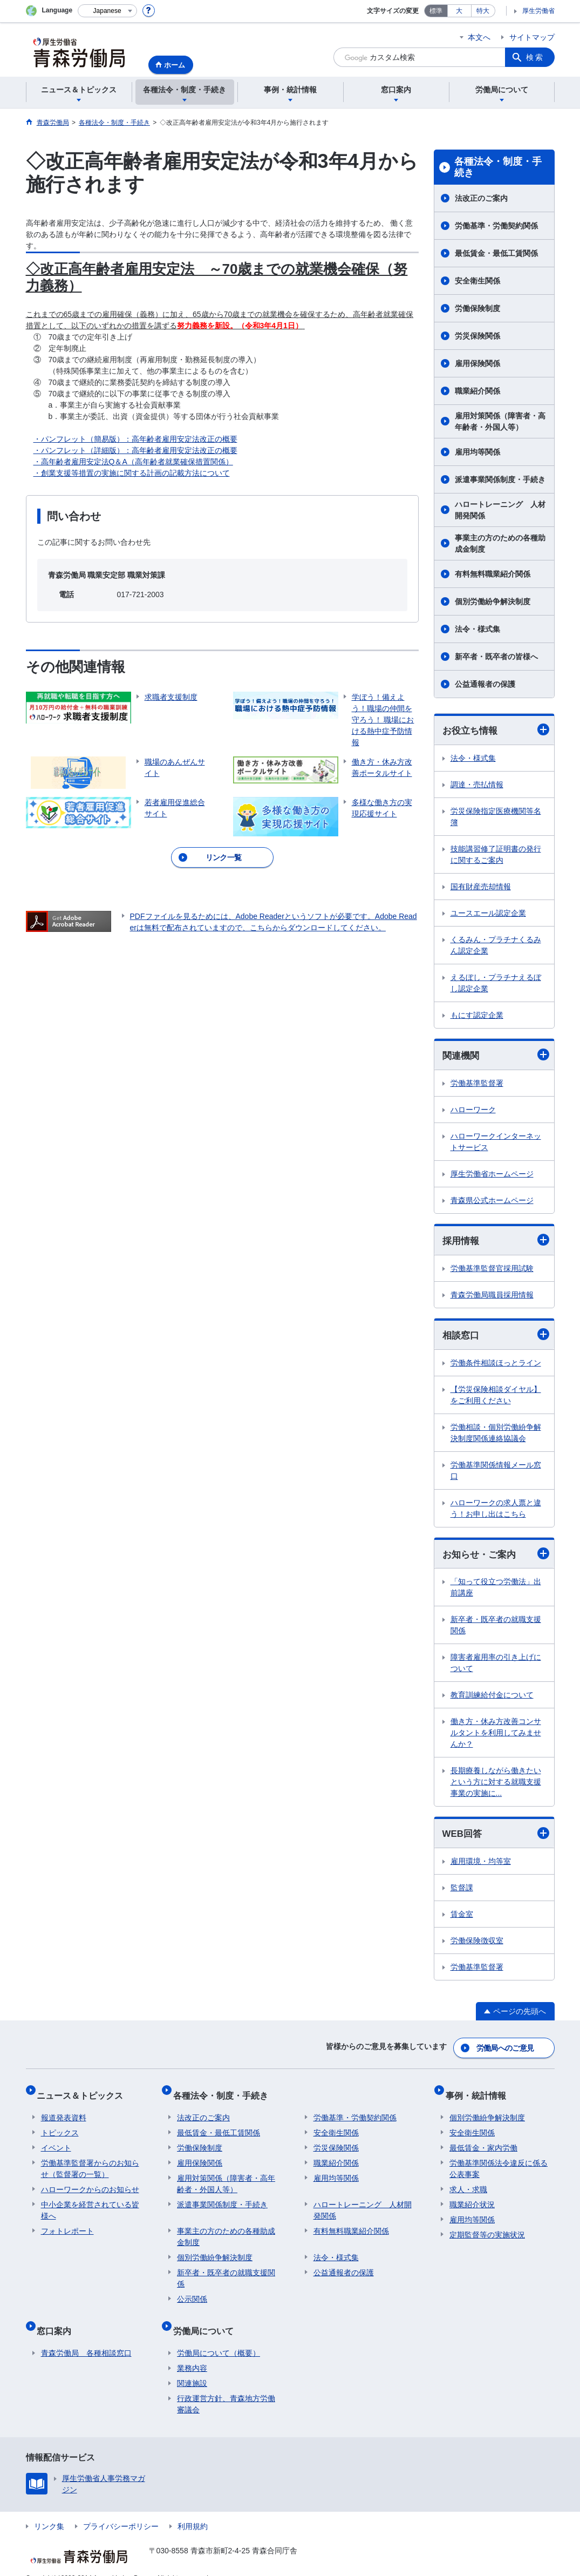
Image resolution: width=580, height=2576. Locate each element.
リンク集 (49, 2510)
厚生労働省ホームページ (492, 1175)
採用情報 (495, 1242)
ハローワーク (473, 1111)
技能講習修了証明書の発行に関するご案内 (496, 855)
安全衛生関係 (477, 280)
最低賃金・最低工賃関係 (496, 253)
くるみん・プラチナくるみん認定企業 (496, 946)
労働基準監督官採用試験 (492, 1270)
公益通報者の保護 (485, 684)
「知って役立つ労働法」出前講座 (496, 1591)
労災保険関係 (477, 336)
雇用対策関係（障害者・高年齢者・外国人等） (500, 421)
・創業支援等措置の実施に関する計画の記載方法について (131, 473)
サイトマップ (532, 37)
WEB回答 (495, 1837)
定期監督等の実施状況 (487, 2227)
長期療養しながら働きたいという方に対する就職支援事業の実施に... (496, 1786)
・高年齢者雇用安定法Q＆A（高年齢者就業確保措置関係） (133, 461)
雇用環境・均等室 (481, 1866)
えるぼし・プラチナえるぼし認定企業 (496, 983)
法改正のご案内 (481, 198)
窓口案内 (58, 2318)
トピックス (60, 2125)
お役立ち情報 (495, 730)
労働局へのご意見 (505, 2049)
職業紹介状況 (472, 2197)
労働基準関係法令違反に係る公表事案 (498, 2161)
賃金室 (462, 1919)
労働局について (207, 2318)
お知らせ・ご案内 (495, 1557)
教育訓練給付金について (492, 1699)
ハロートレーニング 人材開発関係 (500, 510)
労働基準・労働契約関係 (496, 225)
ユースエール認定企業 (488, 913)
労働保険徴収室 (477, 1945)
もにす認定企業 (477, 1015)
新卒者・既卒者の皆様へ (496, 656)
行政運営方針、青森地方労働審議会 (226, 2388)
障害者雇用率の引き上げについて (496, 1667)
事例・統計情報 (479, 2092)
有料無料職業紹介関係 (492, 574)
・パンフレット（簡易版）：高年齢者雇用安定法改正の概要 (135, 439)
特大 (482, 11)
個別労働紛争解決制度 (492, 601)
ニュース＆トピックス (84, 2092)
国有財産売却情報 (481, 887)
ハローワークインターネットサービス (496, 1143)
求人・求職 (468, 2182)
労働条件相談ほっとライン (496, 1366)
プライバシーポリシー (121, 2510)
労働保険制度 (477, 308)
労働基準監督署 (477, 1084)
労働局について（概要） (218, 2336)
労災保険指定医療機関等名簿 (496, 817)
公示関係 (192, 2291)
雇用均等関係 (477, 452)
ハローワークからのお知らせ (90, 2182)
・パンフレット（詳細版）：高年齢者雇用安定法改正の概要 (135, 450)
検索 (535, 57)
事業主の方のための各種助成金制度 (500, 543)
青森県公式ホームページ (492, 1202)
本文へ (479, 37)
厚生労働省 (538, 11)
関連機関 (495, 1056)
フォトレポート (67, 2223)
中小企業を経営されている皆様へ (90, 2203)
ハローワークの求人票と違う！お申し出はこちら (496, 1512)
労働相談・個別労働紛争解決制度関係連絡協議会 (496, 1436)
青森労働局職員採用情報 (492, 1297)
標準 (435, 11)
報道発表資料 (63, 2110)
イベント (56, 2140)
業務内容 (192, 2352)
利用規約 (193, 2510)
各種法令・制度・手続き (498, 167)
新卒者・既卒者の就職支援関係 (496, 1629)
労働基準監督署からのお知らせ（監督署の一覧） (90, 2161)
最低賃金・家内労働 (483, 2140)
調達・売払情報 (477, 785)
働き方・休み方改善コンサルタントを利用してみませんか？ (496, 1737)
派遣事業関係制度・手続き (500, 479)
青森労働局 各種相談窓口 (86, 2336)
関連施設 (192, 2367)
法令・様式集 (477, 629)
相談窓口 (495, 1337)
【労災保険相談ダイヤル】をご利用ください (496, 1398)
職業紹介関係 (477, 391)
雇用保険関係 (477, 363)
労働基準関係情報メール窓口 (496, 1474)
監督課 (462, 1892)
